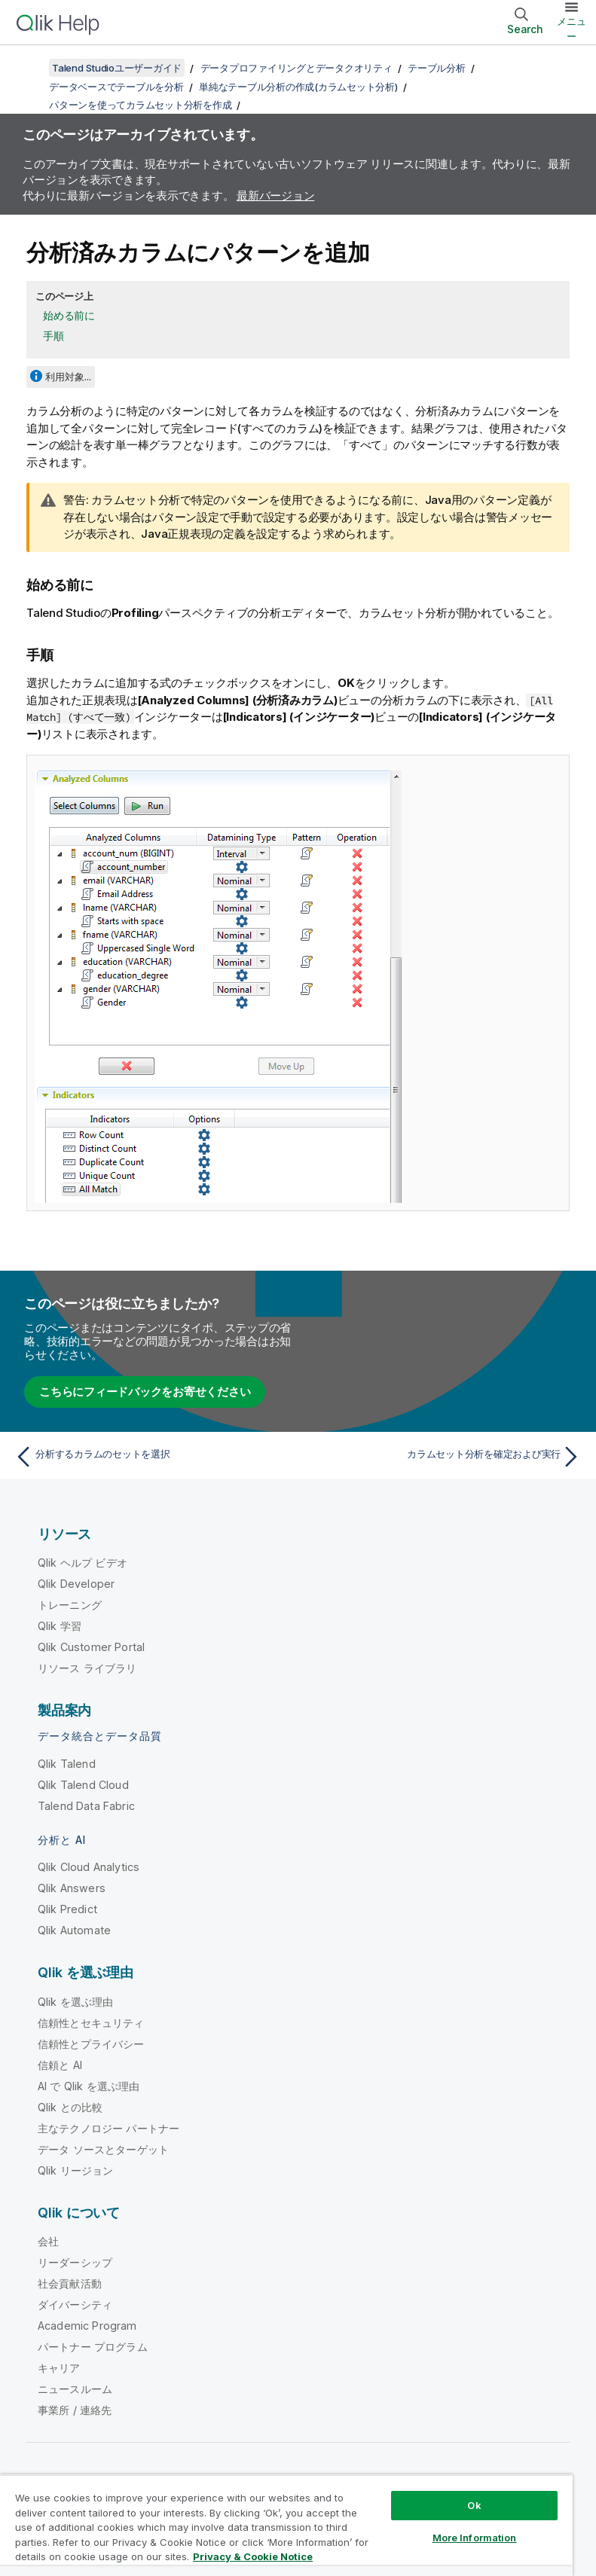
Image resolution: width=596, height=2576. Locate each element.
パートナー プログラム (93, 2346)
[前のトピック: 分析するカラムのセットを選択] (151, 1457)
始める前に (69, 315)
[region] (286, 2525)
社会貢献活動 (70, 2283)
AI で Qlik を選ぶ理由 (88, 2086)
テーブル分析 (437, 68)
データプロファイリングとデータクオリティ (296, 68)
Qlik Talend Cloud (83, 1784)
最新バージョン (275, 195)
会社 (48, 2241)
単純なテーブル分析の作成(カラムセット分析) (298, 87)
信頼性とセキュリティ (91, 2022)
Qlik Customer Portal (91, 1647)
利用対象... (68, 377)
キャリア (59, 2367)
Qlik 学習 (59, 1625)
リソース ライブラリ (87, 1668)
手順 (53, 335)
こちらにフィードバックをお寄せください (144, 1391)
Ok (474, 2505)
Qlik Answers (71, 1888)
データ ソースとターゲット (103, 2149)
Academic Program (87, 2325)
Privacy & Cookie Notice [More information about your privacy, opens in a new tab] (253, 2556)
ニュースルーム (75, 2388)
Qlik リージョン (76, 2170)
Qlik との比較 (70, 2107)
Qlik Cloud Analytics (88, 1866)
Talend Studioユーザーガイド (117, 68)
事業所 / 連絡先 (75, 2410)
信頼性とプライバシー (91, 2043)
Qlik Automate (74, 1930)
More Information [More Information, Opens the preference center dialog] (474, 2538)
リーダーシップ (75, 2262)
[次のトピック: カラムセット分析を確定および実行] (444, 1457)
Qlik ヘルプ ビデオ (82, 1562)
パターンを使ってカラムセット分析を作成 (140, 105)
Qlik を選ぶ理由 (76, 2001)
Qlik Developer (76, 1583)
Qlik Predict (67, 1909)
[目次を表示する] (30, 67)
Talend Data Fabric (86, 1805)
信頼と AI (60, 2065)
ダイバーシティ (75, 2304)
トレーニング (70, 1604)
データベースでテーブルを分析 (116, 87)
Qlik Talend (67, 1763)
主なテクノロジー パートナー (108, 2128)
